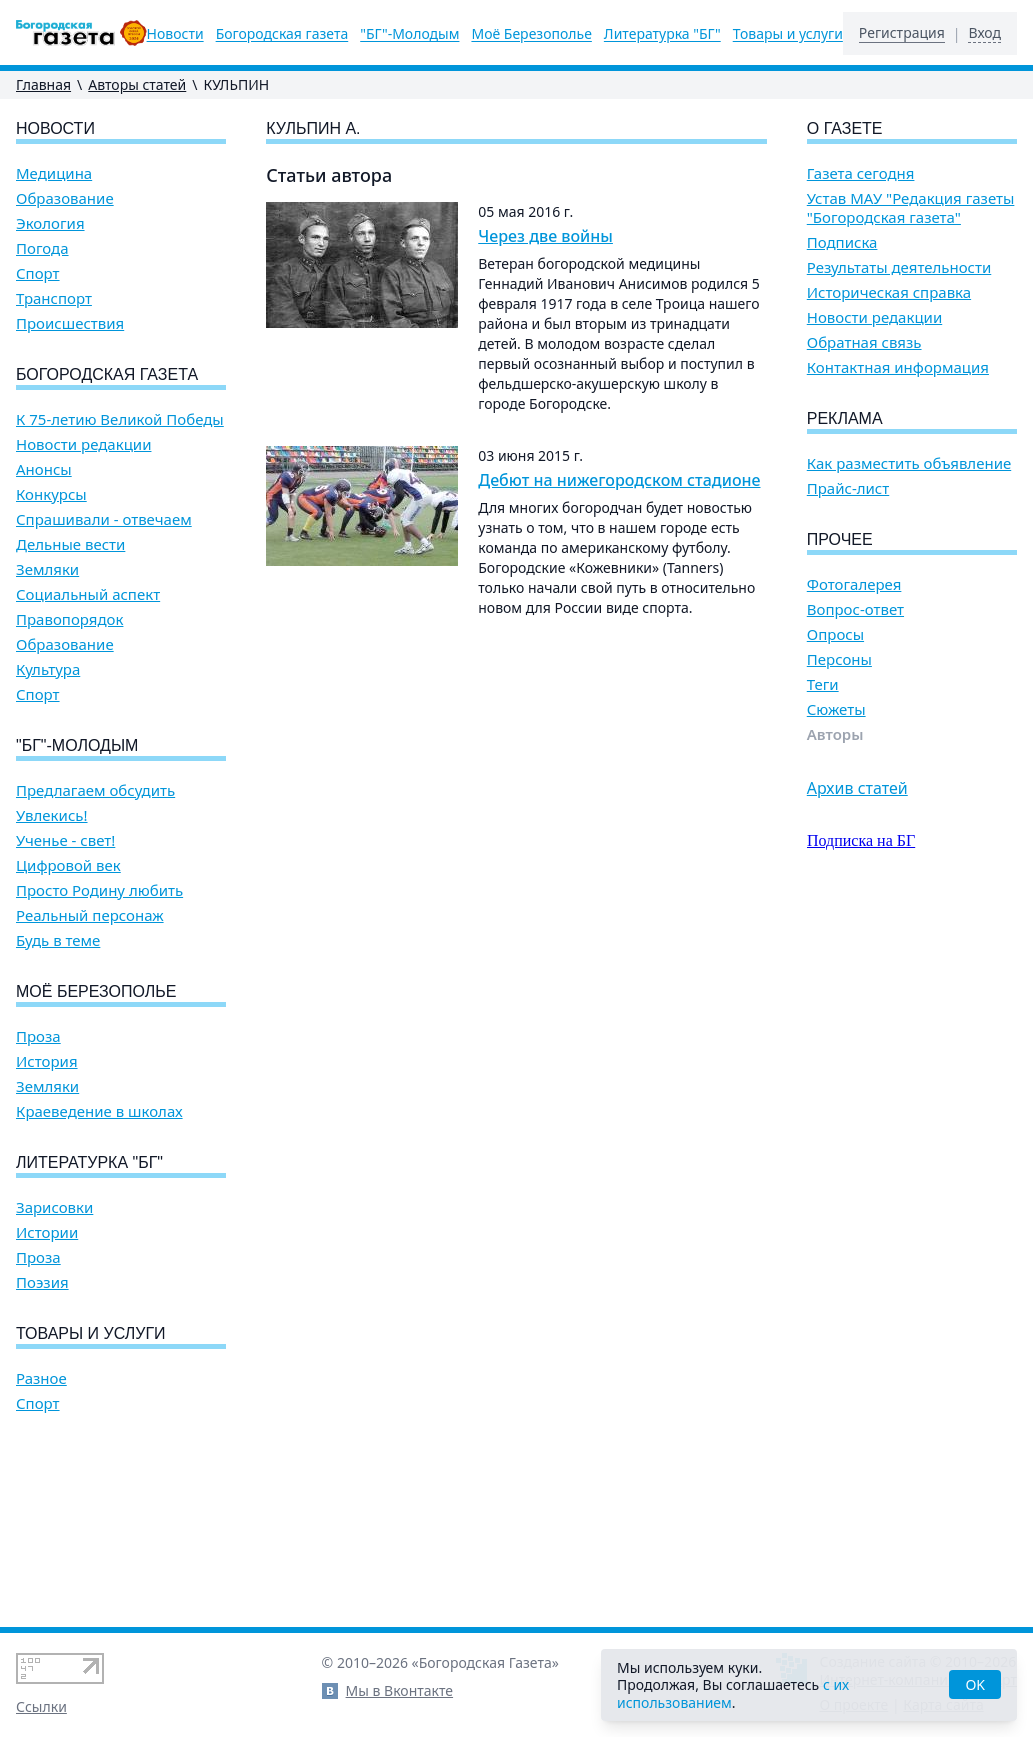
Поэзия (42, 1282)
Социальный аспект (88, 594)
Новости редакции (83, 444)
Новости (175, 34)
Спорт (38, 273)
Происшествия (70, 323)
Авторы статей (137, 84)
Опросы (835, 634)
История (47, 1061)
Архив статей (857, 788)
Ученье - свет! (65, 840)
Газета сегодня (861, 173)
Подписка (842, 242)
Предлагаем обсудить (95, 790)
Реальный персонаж (90, 915)
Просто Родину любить (99, 890)
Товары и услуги (788, 34)
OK (975, 1684)
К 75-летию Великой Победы (120, 419)
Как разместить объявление (909, 463)
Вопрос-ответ (855, 609)
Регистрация (902, 33)
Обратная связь (864, 342)
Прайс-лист (848, 488)
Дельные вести (70, 544)
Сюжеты (836, 709)
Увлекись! (52, 815)
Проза (38, 1036)
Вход (984, 33)
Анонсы (44, 469)
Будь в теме (58, 940)
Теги (823, 684)
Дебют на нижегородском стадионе (619, 480)
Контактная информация (898, 367)
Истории (47, 1232)
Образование (65, 198)
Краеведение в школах (99, 1111)
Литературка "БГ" (662, 34)
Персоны (839, 659)
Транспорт (54, 298)
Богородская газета (282, 34)
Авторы (835, 734)
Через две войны (545, 236)
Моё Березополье (531, 34)
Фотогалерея (854, 584)
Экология (50, 223)
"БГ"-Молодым (409, 34)
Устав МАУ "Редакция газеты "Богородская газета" (911, 208)
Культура (48, 669)
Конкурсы (51, 494)
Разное (41, 1378)
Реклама (845, 418)
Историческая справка (889, 292)
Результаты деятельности (899, 267)
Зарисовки (54, 1207)
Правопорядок (69, 619)
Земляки (47, 569)
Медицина (54, 173)
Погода (42, 248)
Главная (43, 84)
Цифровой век (68, 865)
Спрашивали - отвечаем (104, 519)
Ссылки (41, 1706)
